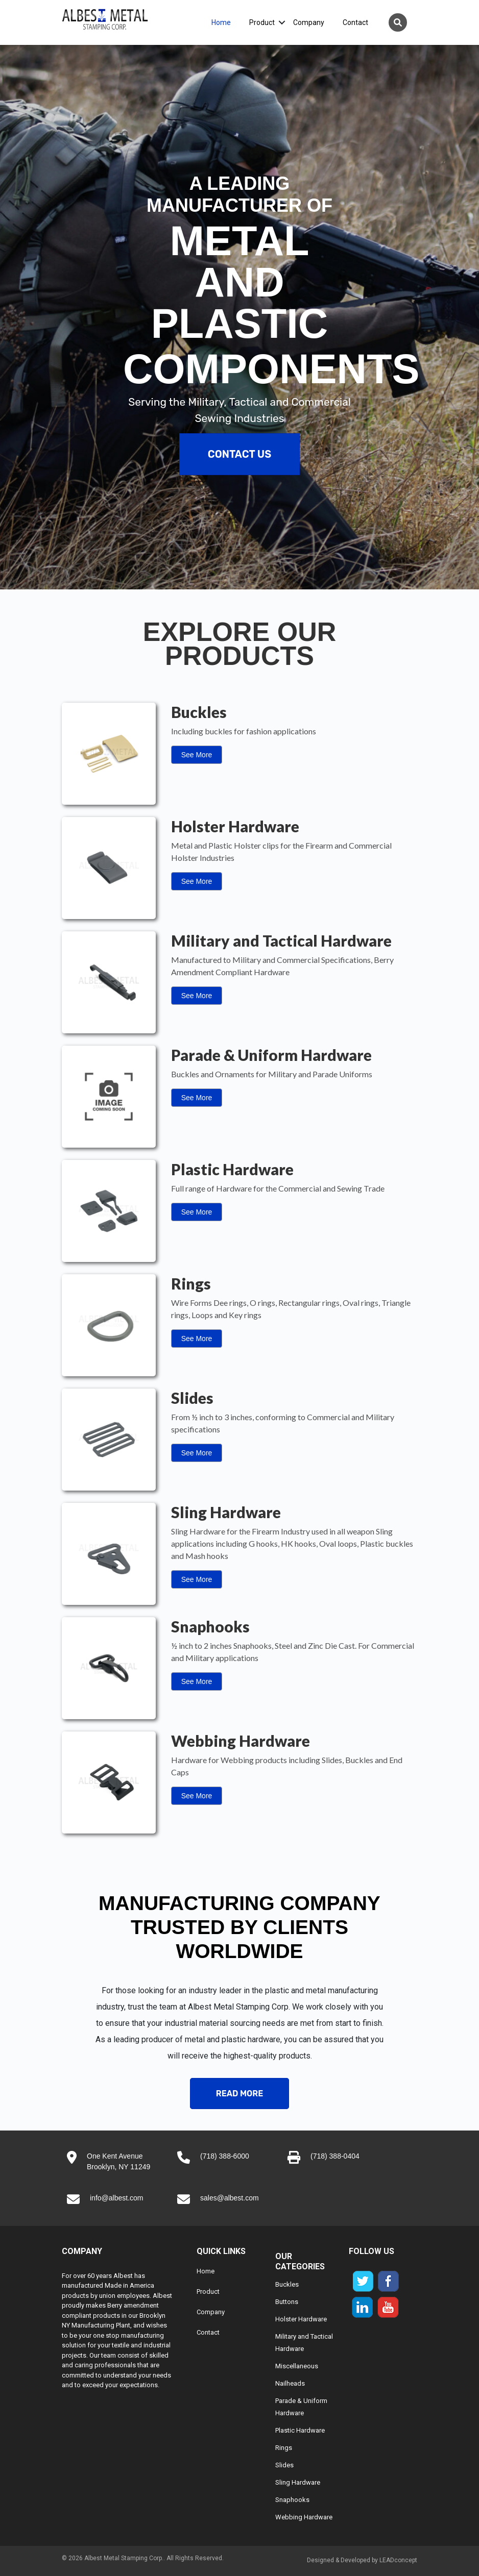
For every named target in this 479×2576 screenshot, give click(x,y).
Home (221, 22)
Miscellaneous (296, 2366)
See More (196, 755)
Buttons (286, 2302)
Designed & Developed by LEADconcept (362, 2560)
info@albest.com (116, 2198)
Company (308, 22)
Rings (283, 2447)
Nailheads (290, 2383)
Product (262, 22)
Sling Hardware (297, 2482)
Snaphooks (292, 2500)
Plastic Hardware (300, 2430)
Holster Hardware (301, 2319)
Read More (239, 2093)
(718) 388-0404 (335, 2156)
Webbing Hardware (303, 2517)
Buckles (287, 2284)
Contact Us (239, 454)
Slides (284, 2465)
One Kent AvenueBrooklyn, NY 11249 (118, 2161)
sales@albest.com (229, 2198)
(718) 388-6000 (224, 2156)
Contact (355, 22)
